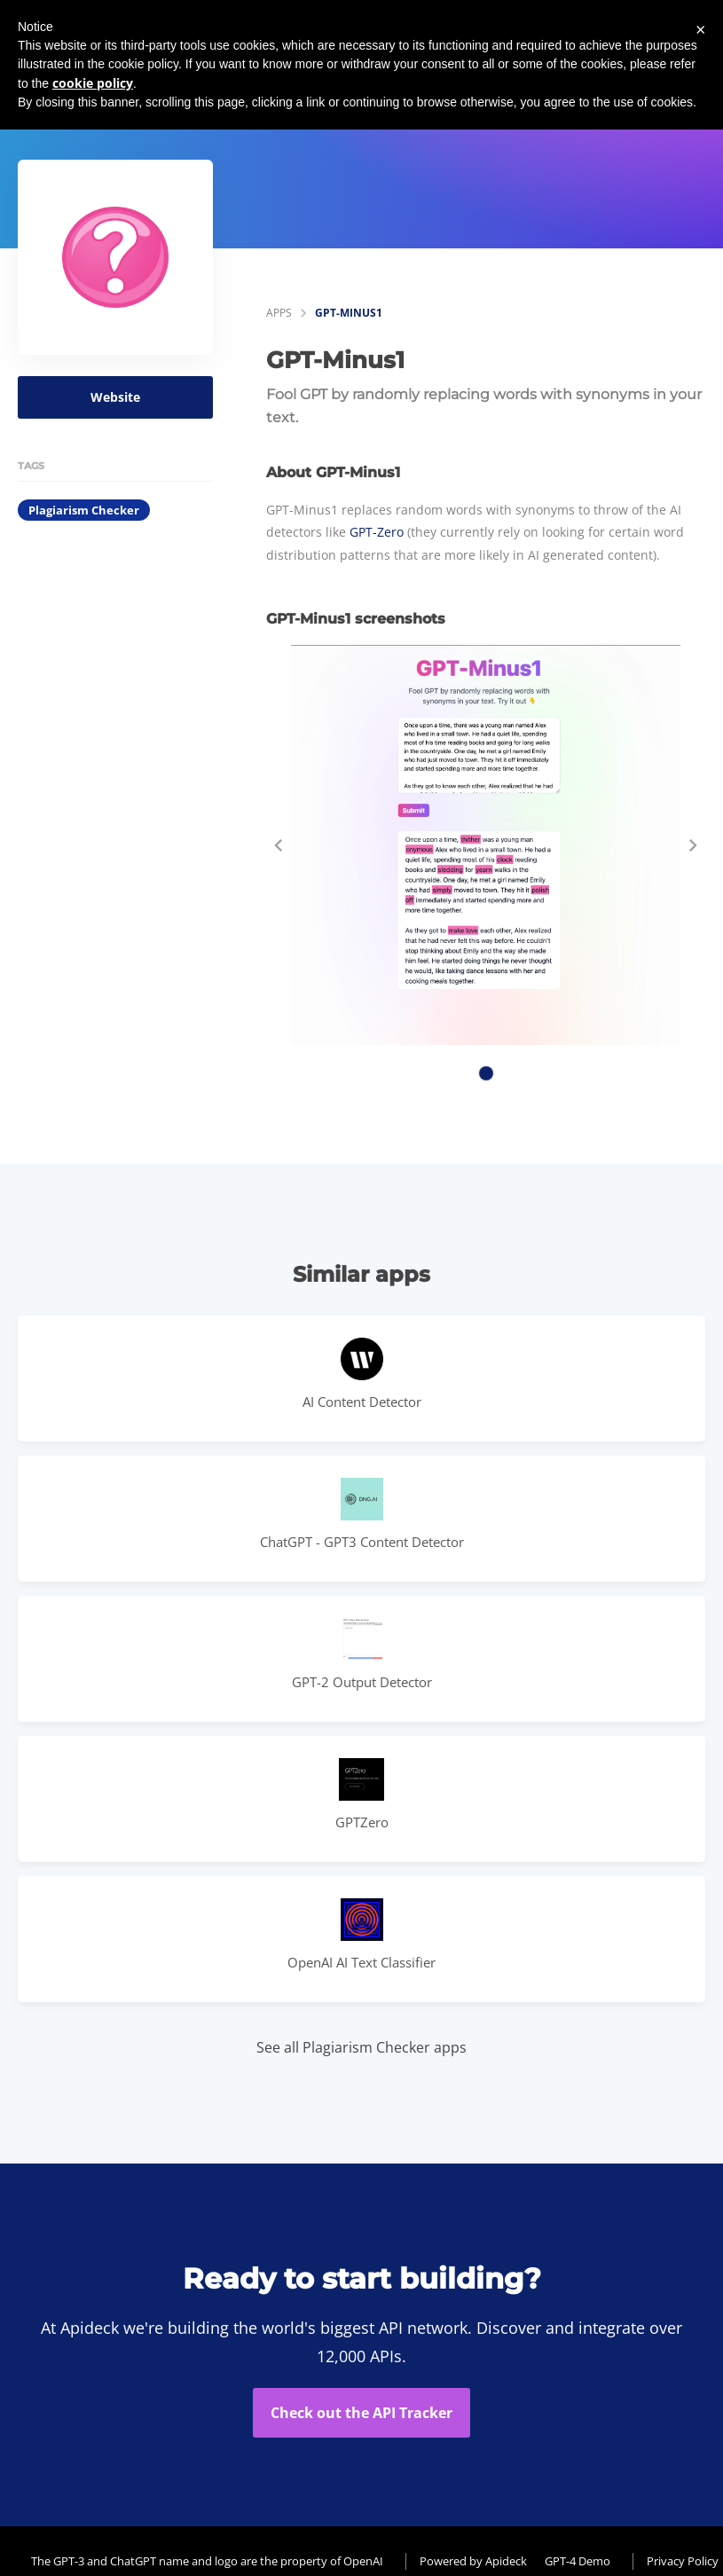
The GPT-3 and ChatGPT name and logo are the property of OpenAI (207, 2561)
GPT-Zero (377, 531)
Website (115, 397)
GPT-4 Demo (577, 2561)
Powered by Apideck (473, 2561)
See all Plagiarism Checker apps (361, 2047)
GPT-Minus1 (348, 312)
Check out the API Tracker (361, 2413)
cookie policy (92, 83)
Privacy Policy (683, 2561)
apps (279, 312)
